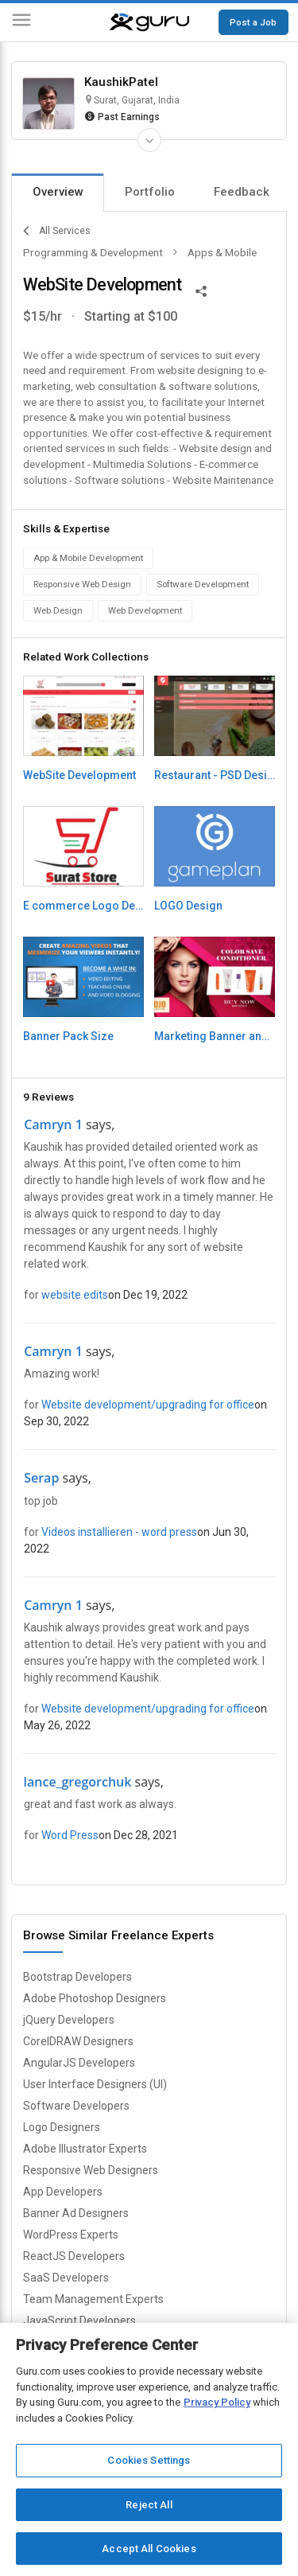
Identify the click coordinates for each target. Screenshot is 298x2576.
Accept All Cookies (148, 2549)
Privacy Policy (217, 2402)
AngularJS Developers (79, 2062)
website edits (74, 1294)
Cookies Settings (148, 2460)
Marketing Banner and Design (214, 1036)
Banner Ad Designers (76, 2213)
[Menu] (21, 22)
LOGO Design (188, 905)
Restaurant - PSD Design (214, 775)
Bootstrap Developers (77, 1976)
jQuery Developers (68, 2019)
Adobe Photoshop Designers (94, 1998)
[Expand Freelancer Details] (149, 140)
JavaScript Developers (79, 2320)
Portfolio (150, 192)
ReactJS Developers (74, 2256)
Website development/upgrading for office (147, 1404)
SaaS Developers (66, 2277)
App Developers (63, 2191)
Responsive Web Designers (90, 2170)
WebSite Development (79, 775)
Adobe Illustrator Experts (85, 2148)
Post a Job (253, 22)
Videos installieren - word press (119, 1532)
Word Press (70, 1835)
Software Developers (76, 2105)
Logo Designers (61, 2127)
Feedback (241, 192)
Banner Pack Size (68, 1036)
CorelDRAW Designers (78, 2041)
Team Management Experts (93, 2299)
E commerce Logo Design (83, 905)
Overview (58, 192)
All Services (57, 231)
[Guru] (149, 22)
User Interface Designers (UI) (95, 2084)
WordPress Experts (70, 2234)
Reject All (149, 2505)
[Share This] (201, 289)
